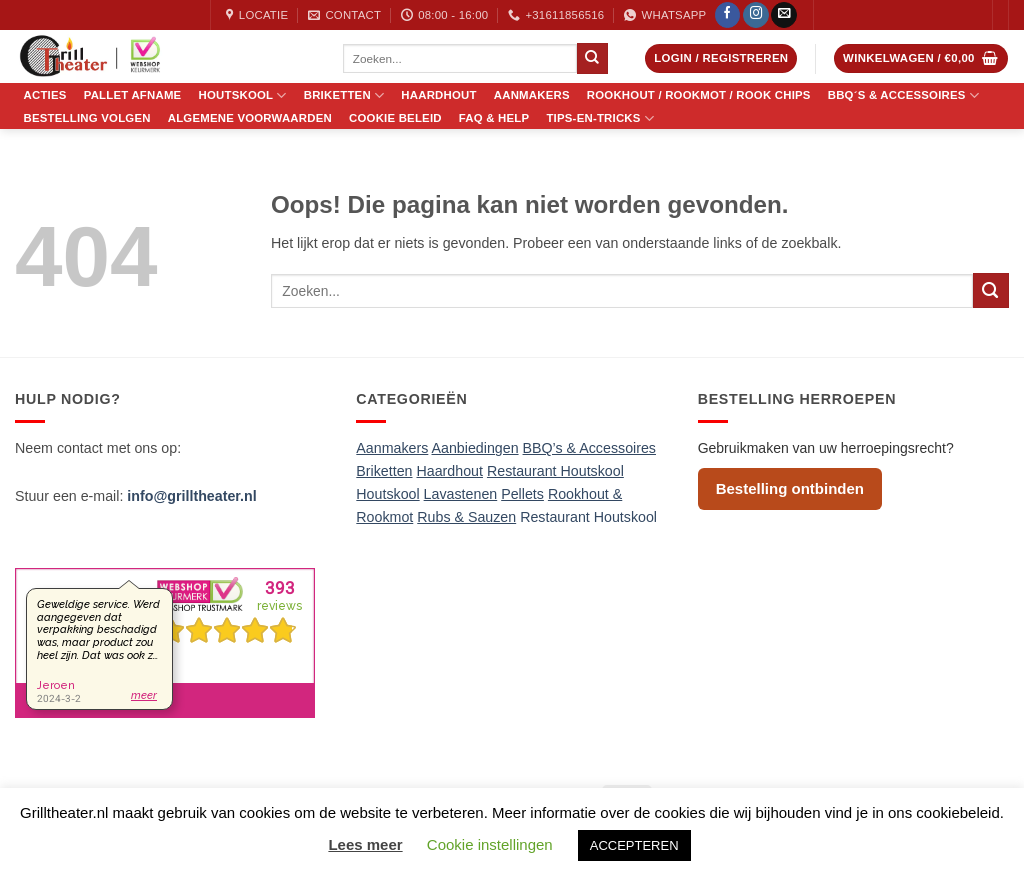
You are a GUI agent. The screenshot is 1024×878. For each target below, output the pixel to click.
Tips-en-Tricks (600, 118)
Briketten (344, 95)
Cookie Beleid (395, 118)
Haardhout (438, 95)
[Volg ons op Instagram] (756, 15)
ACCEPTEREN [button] (634, 845)
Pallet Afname (133, 95)
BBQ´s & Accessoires (903, 95)
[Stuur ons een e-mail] (784, 15)
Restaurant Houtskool (588, 517)
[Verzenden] (592, 58)
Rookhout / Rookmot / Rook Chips (699, 95)
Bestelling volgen (87, 118)
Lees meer (365, 844)
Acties (45, 95)
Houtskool (243, 95)
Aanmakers (532, 95)
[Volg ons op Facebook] (728, 15)
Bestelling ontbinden (790, 488)
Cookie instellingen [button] (490, 844)
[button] (721, 58)
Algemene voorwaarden (250, 118)
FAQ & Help (494, 118)
